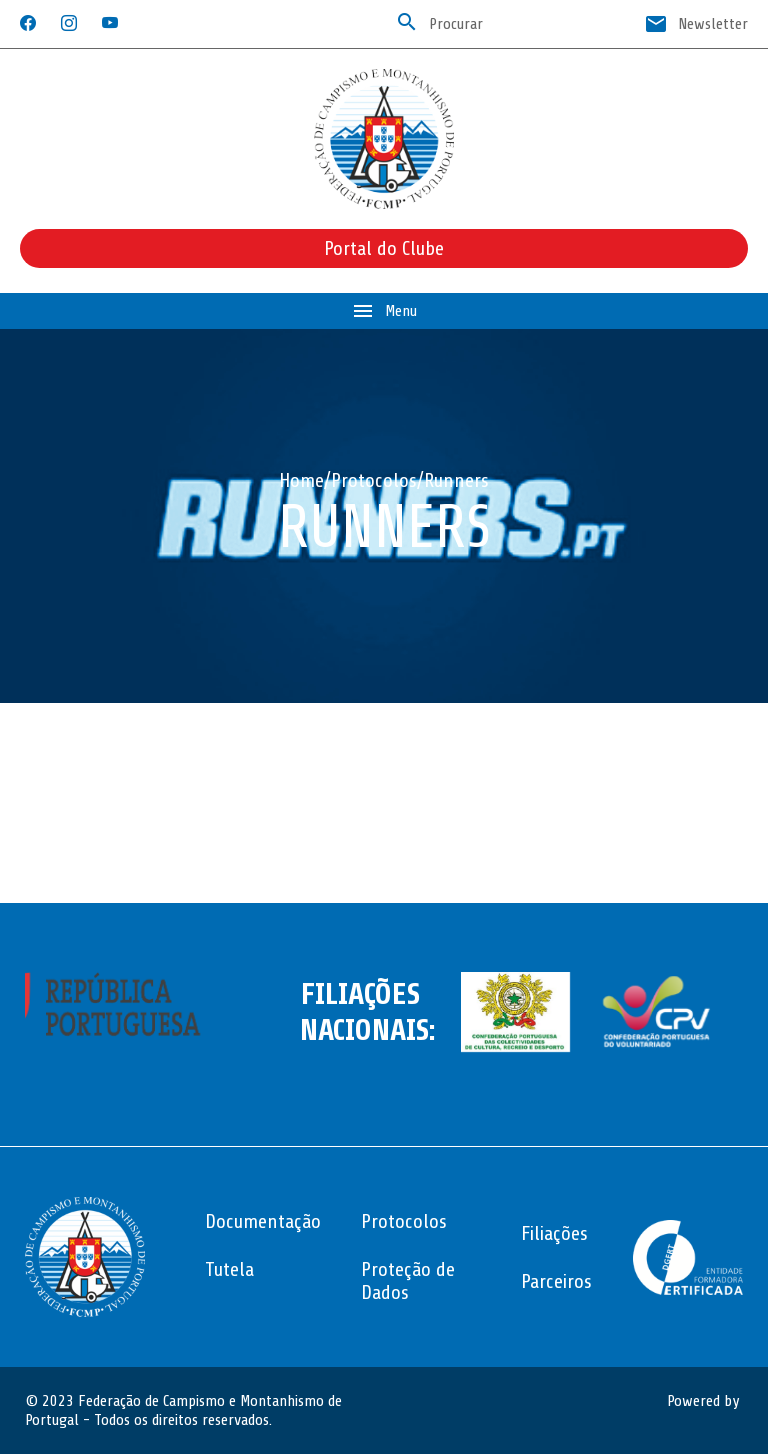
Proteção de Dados (408, 1281)
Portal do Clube (384, 248)
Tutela (229, 1269)
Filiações (554, 1233)
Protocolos (374, 480)
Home (301, 480)
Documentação (263, 1221)
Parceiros (556, 1281)
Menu (384, 311)
